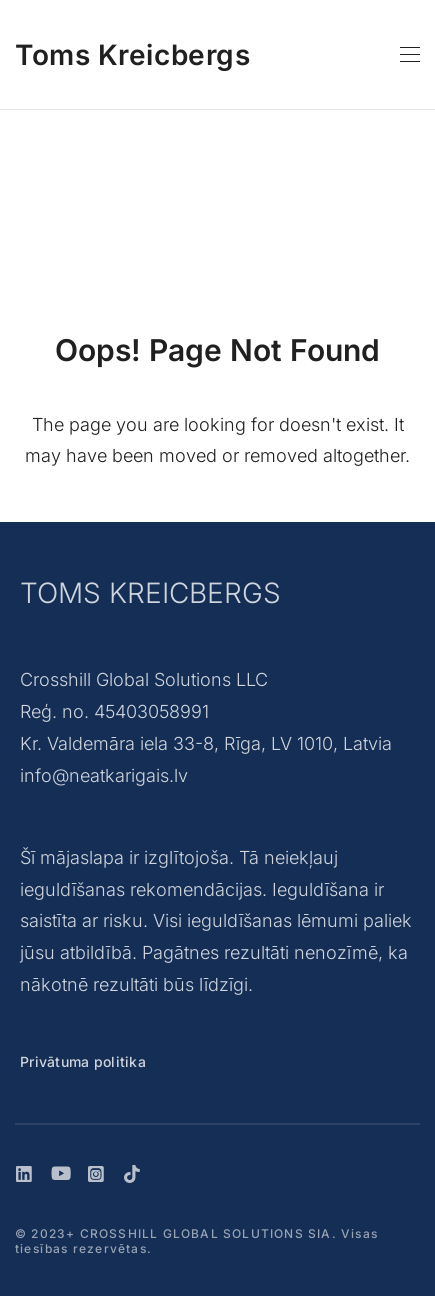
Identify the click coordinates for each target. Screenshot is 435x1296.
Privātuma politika (83, 1061)
